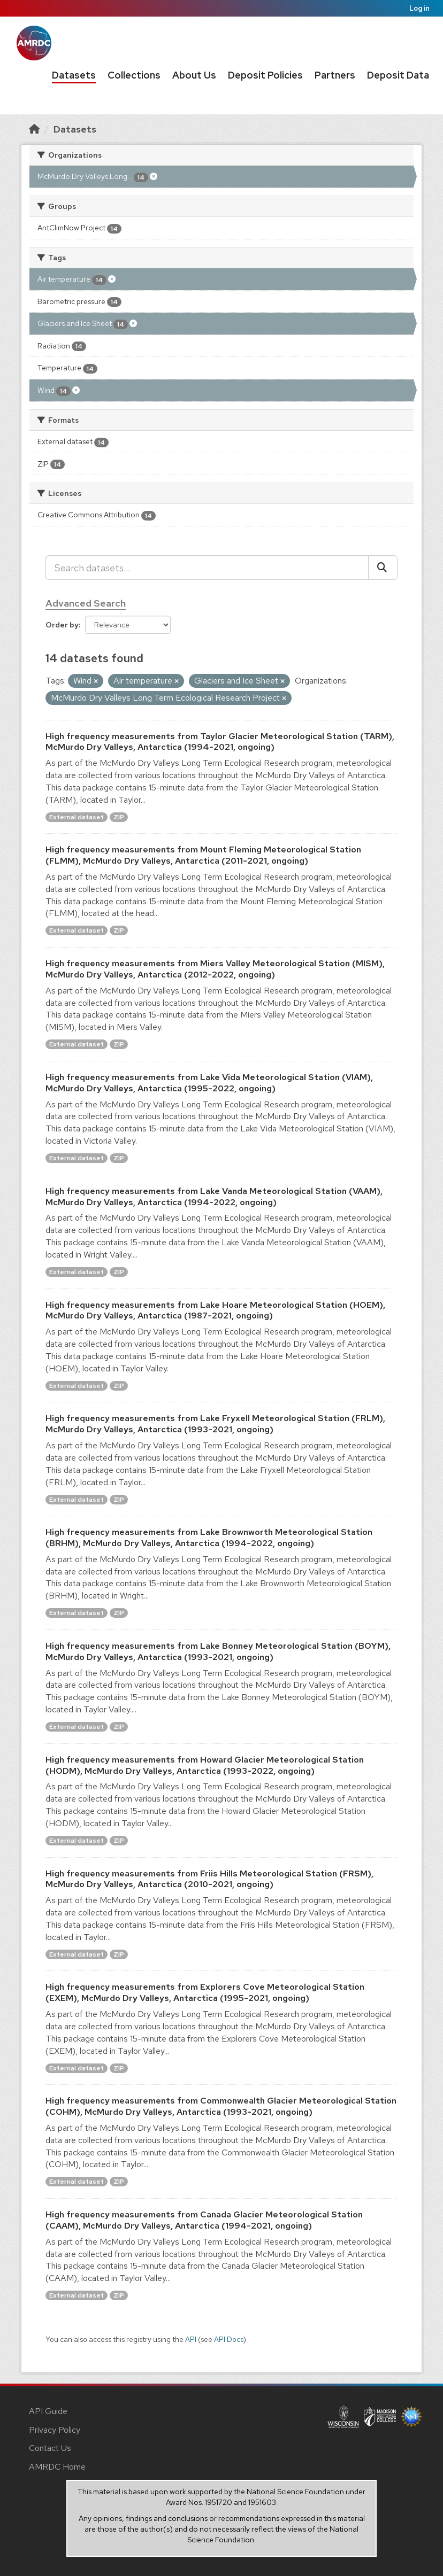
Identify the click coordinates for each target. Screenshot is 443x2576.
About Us (194, 75)
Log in (419, 8)
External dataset (76, 817)
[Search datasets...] (207, 567)
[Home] (34, 129)
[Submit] (383, 567)
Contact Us (50, 2448)
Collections (134, 75)
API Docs (228, 2339)
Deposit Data (398, 75)
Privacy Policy (54, 2429)
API (190, 2339)
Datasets (74, 75)
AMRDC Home (57, 2466)
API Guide (48, 2411)
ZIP (118, 817)
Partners (335, 75)
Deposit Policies (265, 75)
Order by (62, 625)
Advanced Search (85, 603)
